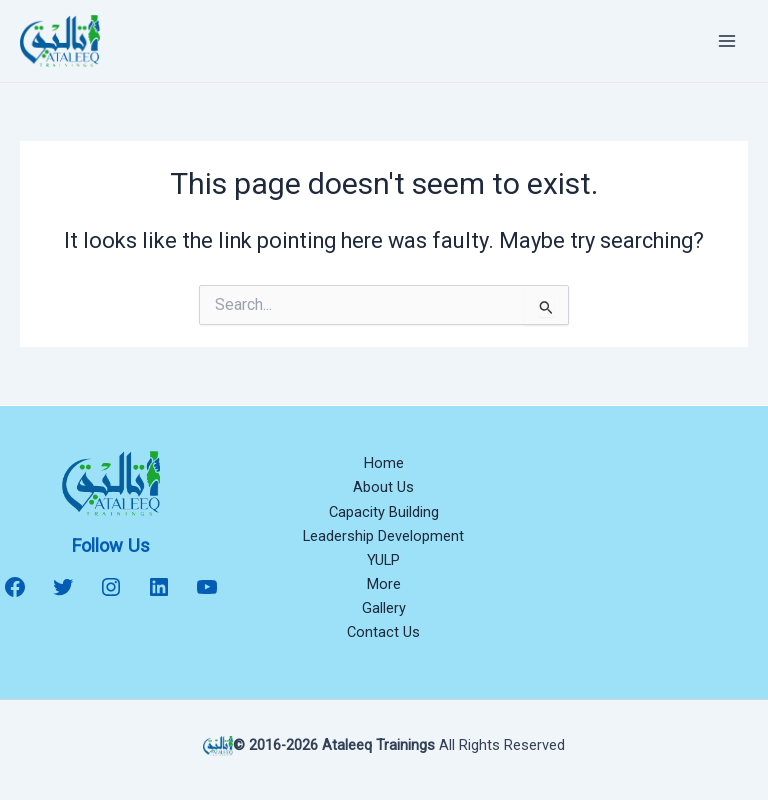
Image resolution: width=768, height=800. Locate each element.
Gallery (384, 608)
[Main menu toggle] (727, 41)
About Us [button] (383, 487)
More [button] (384, 584)
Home (384, 463)
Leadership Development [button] (383, 536)
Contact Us (383, 632)
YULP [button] (383, 560)
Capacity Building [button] (384, 512)
